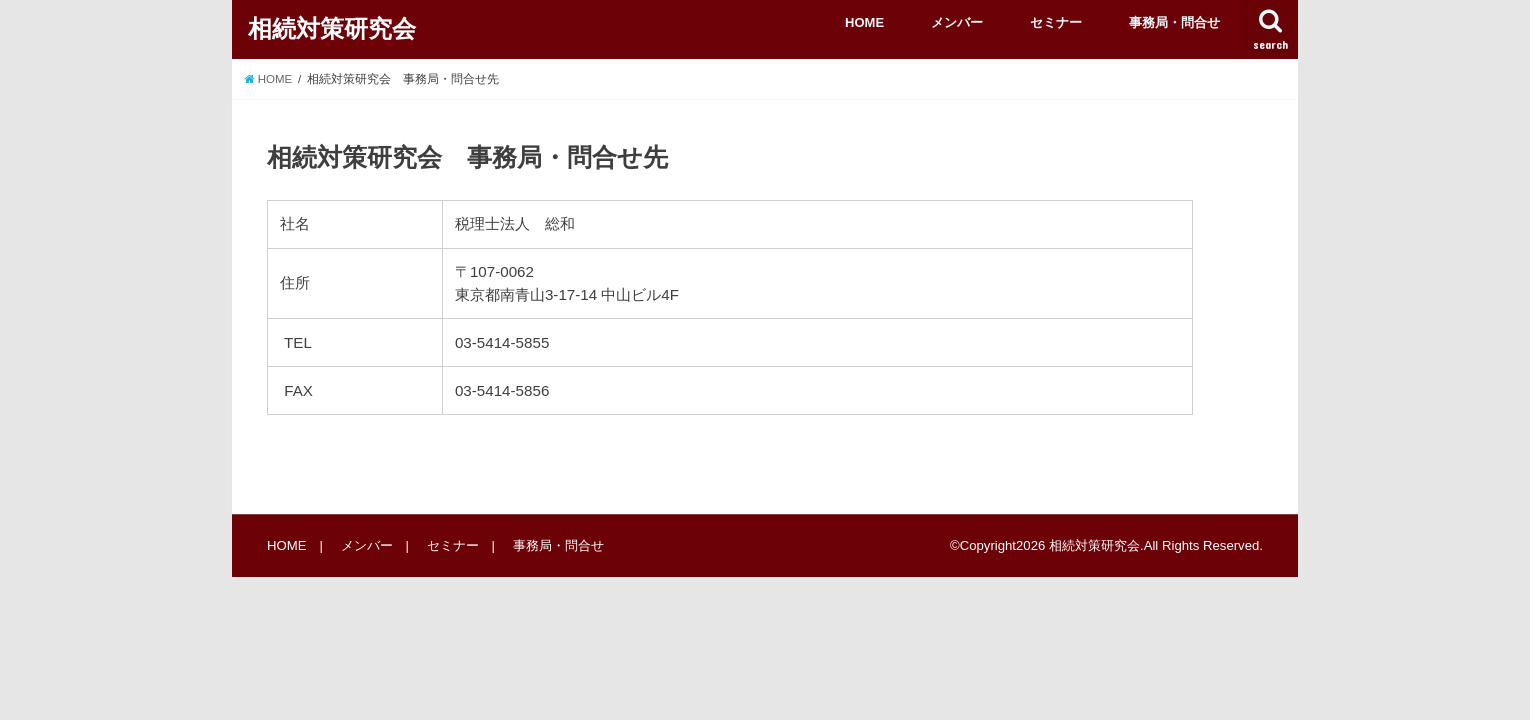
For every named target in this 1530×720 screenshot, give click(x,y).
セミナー (1056, 22)
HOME (864, 22)
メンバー (957, 22)
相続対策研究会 (332, 28)
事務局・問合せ (1174, 22)
